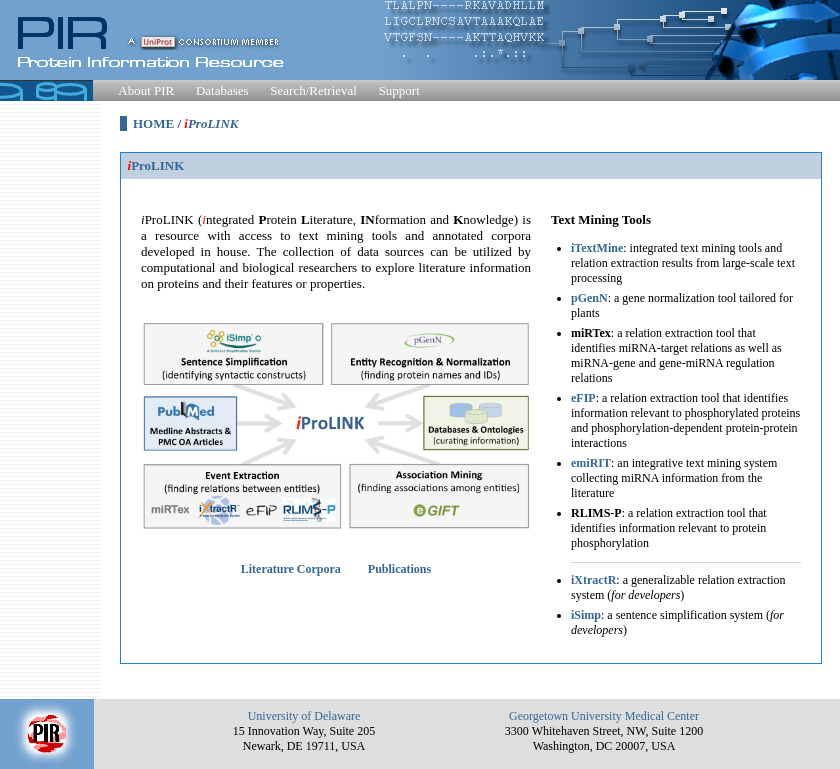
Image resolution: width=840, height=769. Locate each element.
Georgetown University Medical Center (604, 716)
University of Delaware (304, 716)
